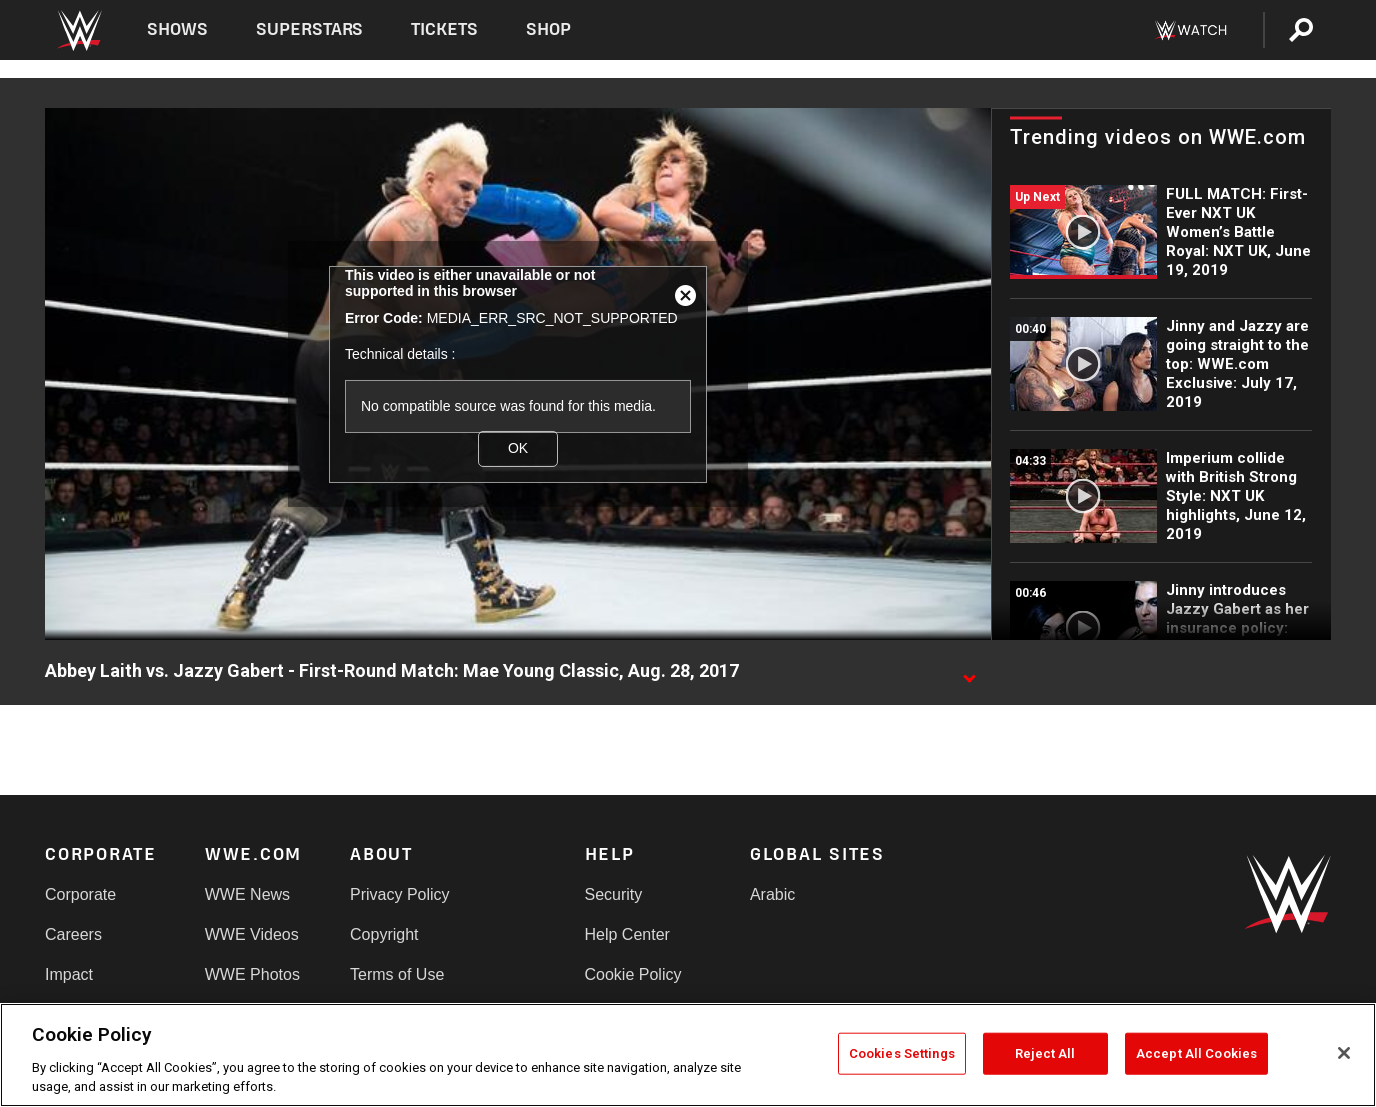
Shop (548, 29)
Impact (69, 974)
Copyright (384, 934)
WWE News (247, 894)
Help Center (627, 934)
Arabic (772, 894)
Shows (177, 29)
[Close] (1344, 1053)
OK (518, 448)
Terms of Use (397, 974)
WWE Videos (252, 934)
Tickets (444, 29)
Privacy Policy (400, 894)
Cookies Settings (902, 1053)
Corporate (80, 894)
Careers (73, 934)
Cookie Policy (633, 974)
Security (614, 894)
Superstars (310, 29)
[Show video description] (969, 672)
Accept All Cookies (1196, 1053)
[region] (688, 1055)
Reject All (1045, 1053)
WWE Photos (252, 974)
